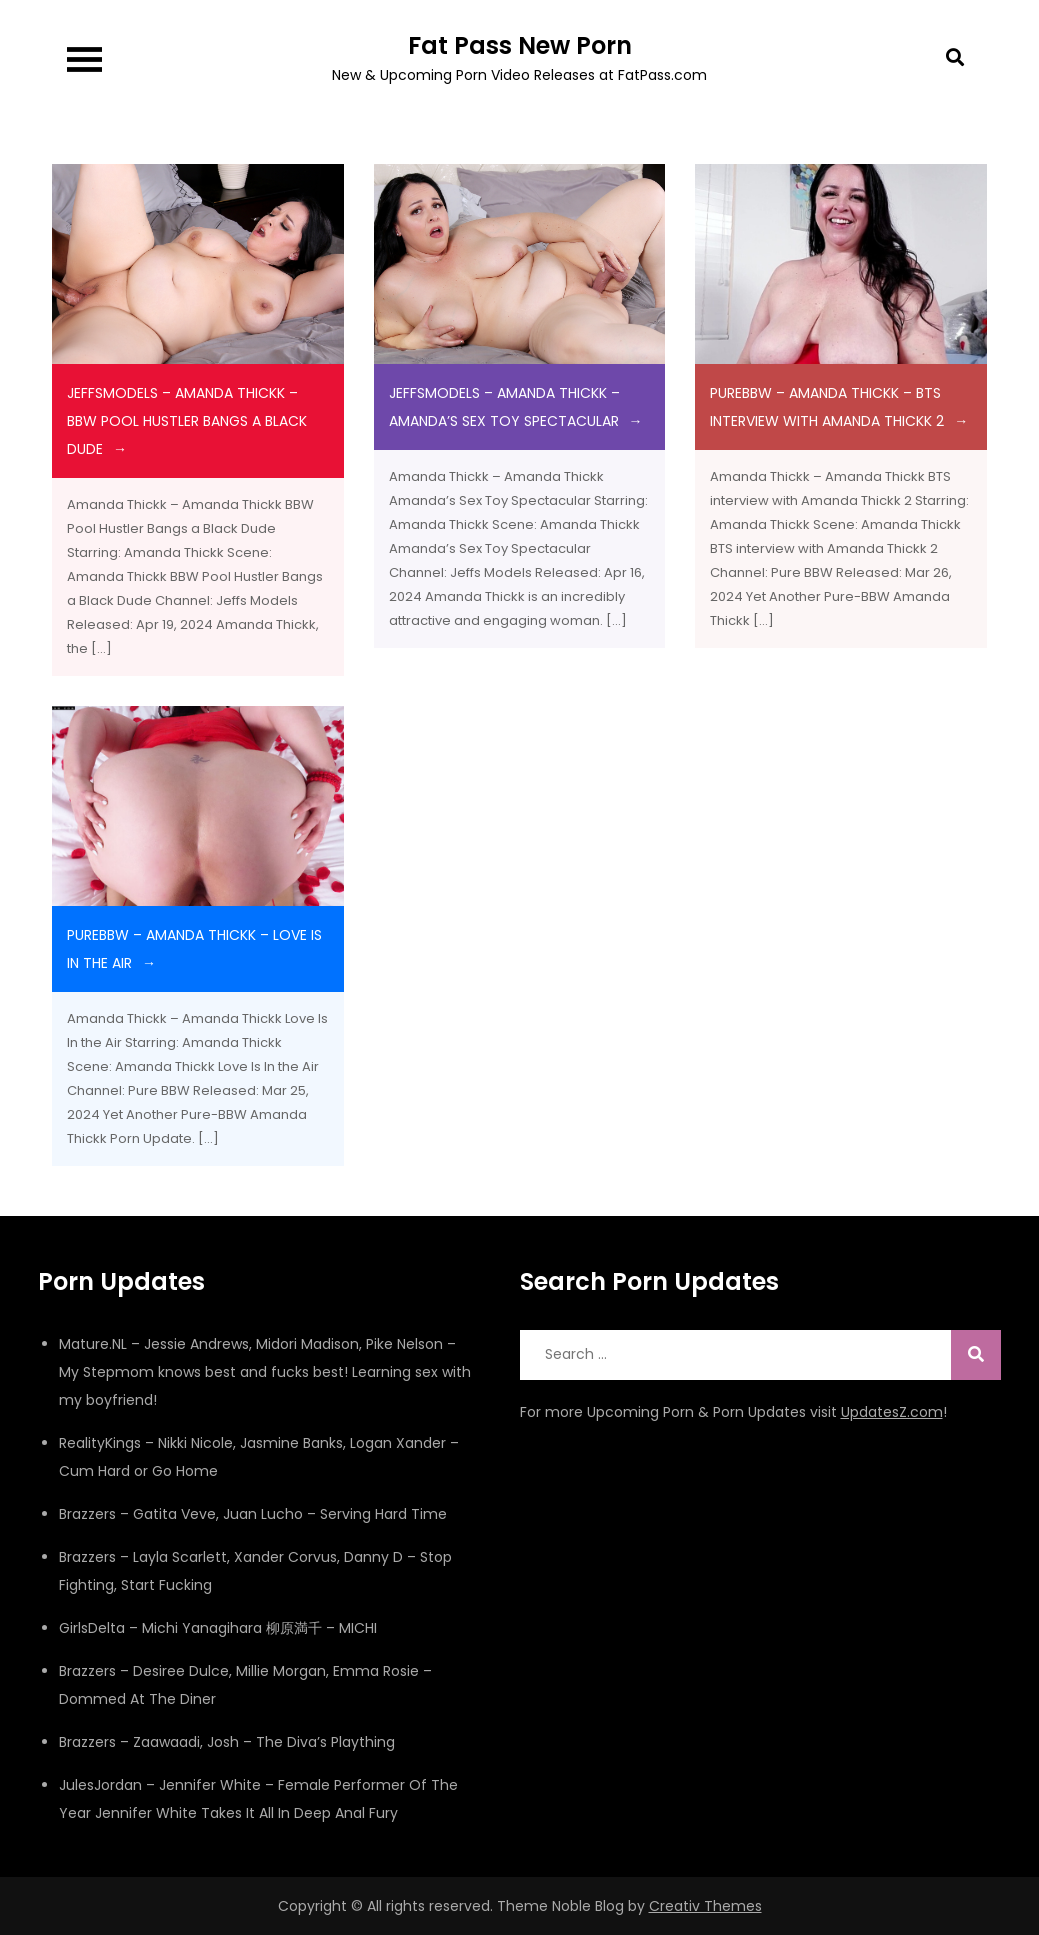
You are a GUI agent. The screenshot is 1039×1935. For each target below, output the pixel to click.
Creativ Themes (705, 1906)
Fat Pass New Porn (520, 45)
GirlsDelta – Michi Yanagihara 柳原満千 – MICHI (218, 1628)
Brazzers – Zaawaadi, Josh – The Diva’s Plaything (227, 1742)
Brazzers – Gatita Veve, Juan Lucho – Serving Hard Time (253, 1514)
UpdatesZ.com (892, 1412)
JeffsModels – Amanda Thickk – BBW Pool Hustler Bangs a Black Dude (187, 421)
